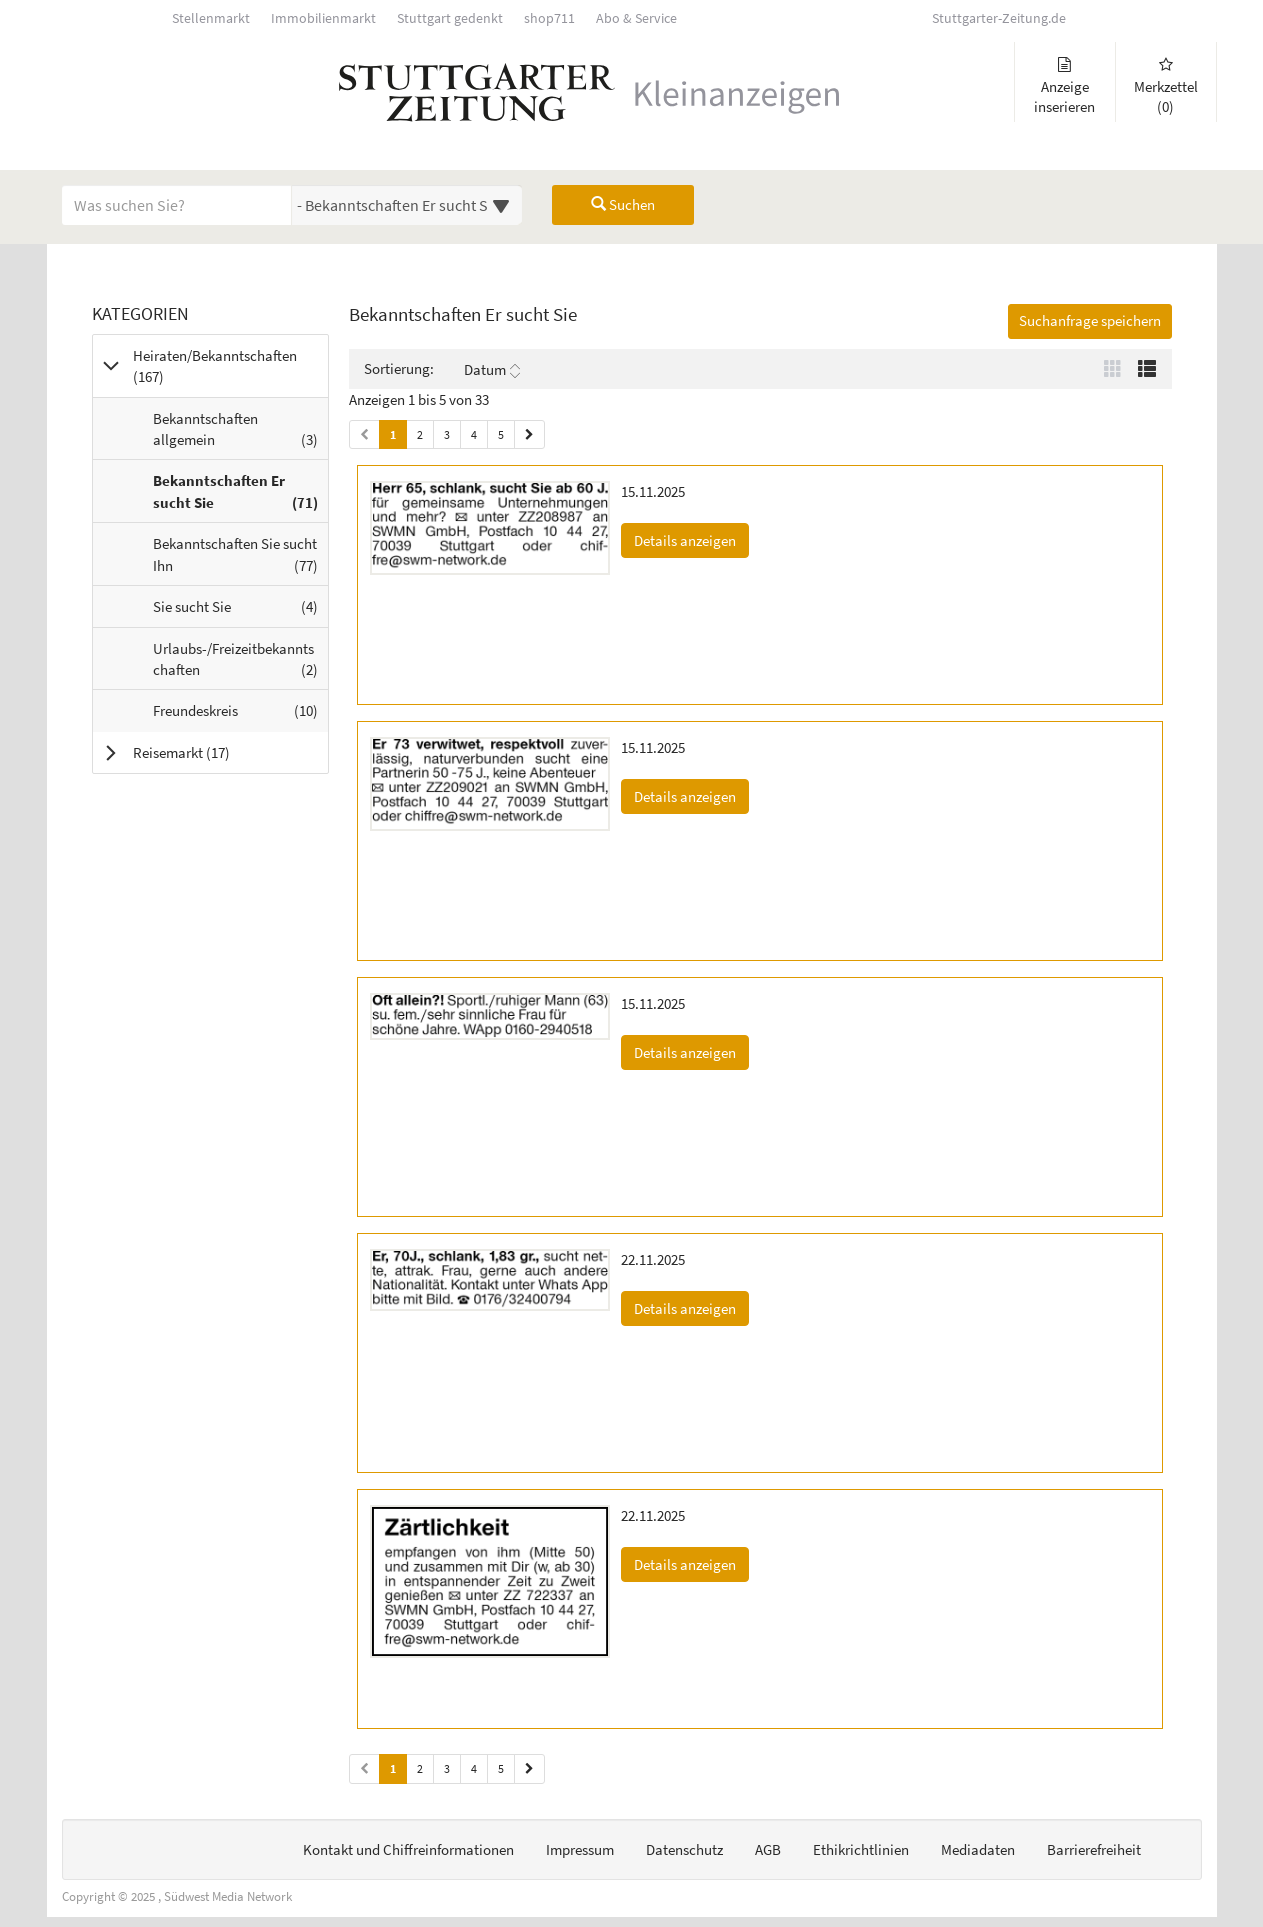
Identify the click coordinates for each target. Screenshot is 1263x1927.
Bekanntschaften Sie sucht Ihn (240, 559)
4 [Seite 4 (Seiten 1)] (474, 434)
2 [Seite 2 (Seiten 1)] (420, 434)
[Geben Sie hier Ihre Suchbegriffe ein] (177, 205)
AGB (768, 1849)
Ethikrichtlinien (861, 1849)
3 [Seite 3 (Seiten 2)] (447, 1768)
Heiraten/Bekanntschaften (215, 366)
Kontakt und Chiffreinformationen (408, 1849)
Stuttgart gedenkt (450, 18)
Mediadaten (978, 1849)
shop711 (549, 18)
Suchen (623, 204)
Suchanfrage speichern (1090, 320)
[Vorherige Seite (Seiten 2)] (364, 1768)
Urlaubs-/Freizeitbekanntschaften (240, 664)
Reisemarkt (206, 752)
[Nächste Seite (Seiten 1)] (529, 434)
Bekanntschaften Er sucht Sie (240, 496)
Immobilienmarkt (323, 18)
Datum (492, 370)
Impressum (580, 1849)
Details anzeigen (691, 539)
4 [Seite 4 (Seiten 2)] (474, 1768)
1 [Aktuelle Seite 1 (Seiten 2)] (393, 1767)
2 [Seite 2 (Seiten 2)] (420, 1768)
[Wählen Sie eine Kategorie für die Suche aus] (407, 205)
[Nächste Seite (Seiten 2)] (529, 1768)
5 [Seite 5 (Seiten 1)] (501, 434)
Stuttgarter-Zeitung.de (999, 18)
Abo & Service (636, 18)
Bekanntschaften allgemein (240, 434)
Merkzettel (1166, 86)
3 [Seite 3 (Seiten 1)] (447, 434)
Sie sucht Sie (240, 611)
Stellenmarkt (211, 18)
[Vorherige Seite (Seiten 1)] (364, 434)
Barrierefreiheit (1094, 1849)
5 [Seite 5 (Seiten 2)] (501, 1768)
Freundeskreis (240, 715)
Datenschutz (684, 1849)
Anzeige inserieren (1065, 86)
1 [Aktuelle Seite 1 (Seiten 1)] (393, 433)
